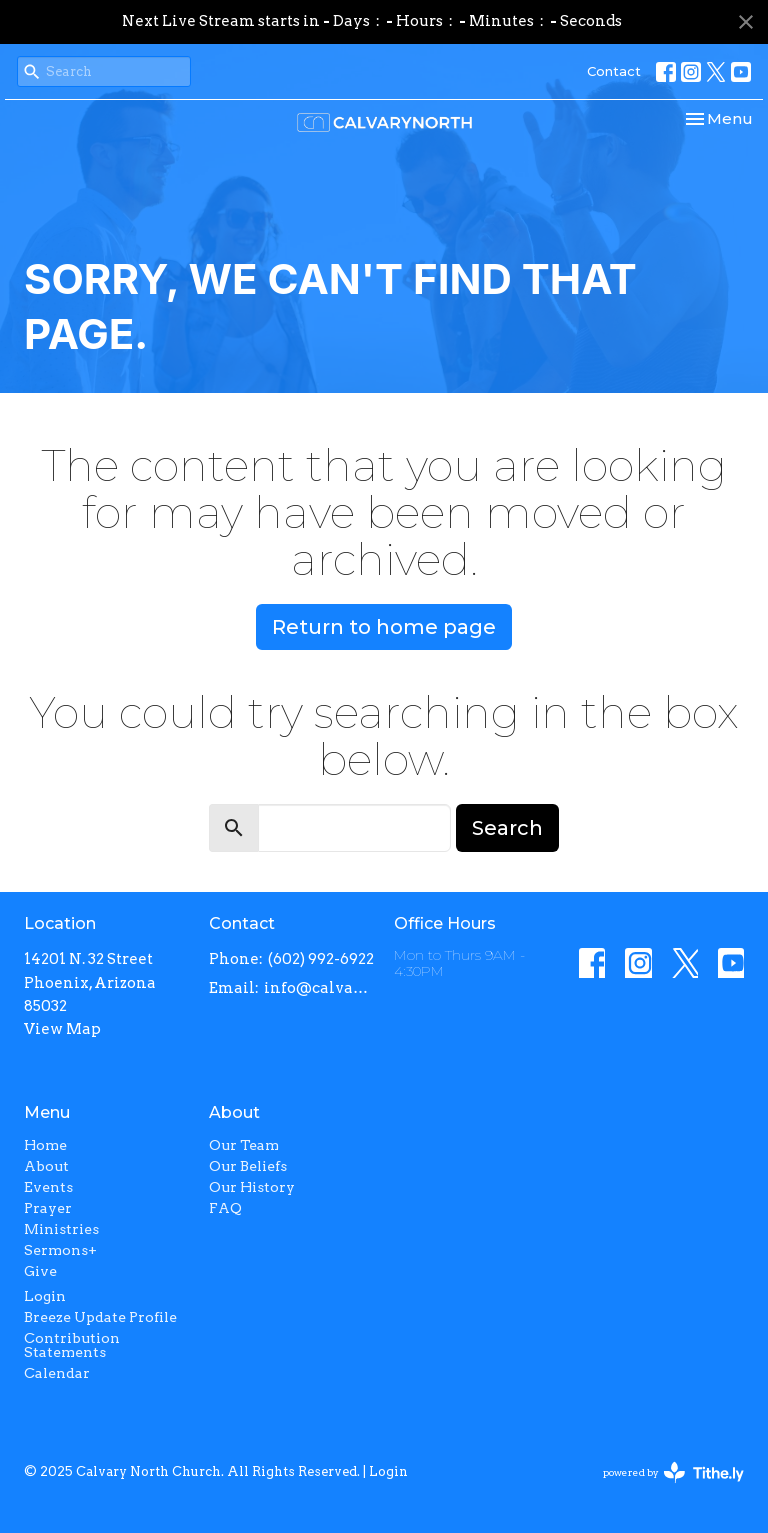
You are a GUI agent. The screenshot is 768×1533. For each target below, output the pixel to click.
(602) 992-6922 (321, 959)
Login (45, 1296)
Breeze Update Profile (100, 1317)
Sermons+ (60, 1250)
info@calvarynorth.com (319, 988)
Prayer (48, 1208)
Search (507, 828)
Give (40, 1271)
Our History (252, 1187)
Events (48, 1187)
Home (45, 1145)
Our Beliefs (248, 1166)
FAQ (225, 1208)
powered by (673, 1472)
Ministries (61, 1229)
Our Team (244, 1145)
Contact (614, 71)
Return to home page (384, 627)
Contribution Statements (72, 1345)
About (46, 1166)
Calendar (57, 1373)
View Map (62, 1029)
